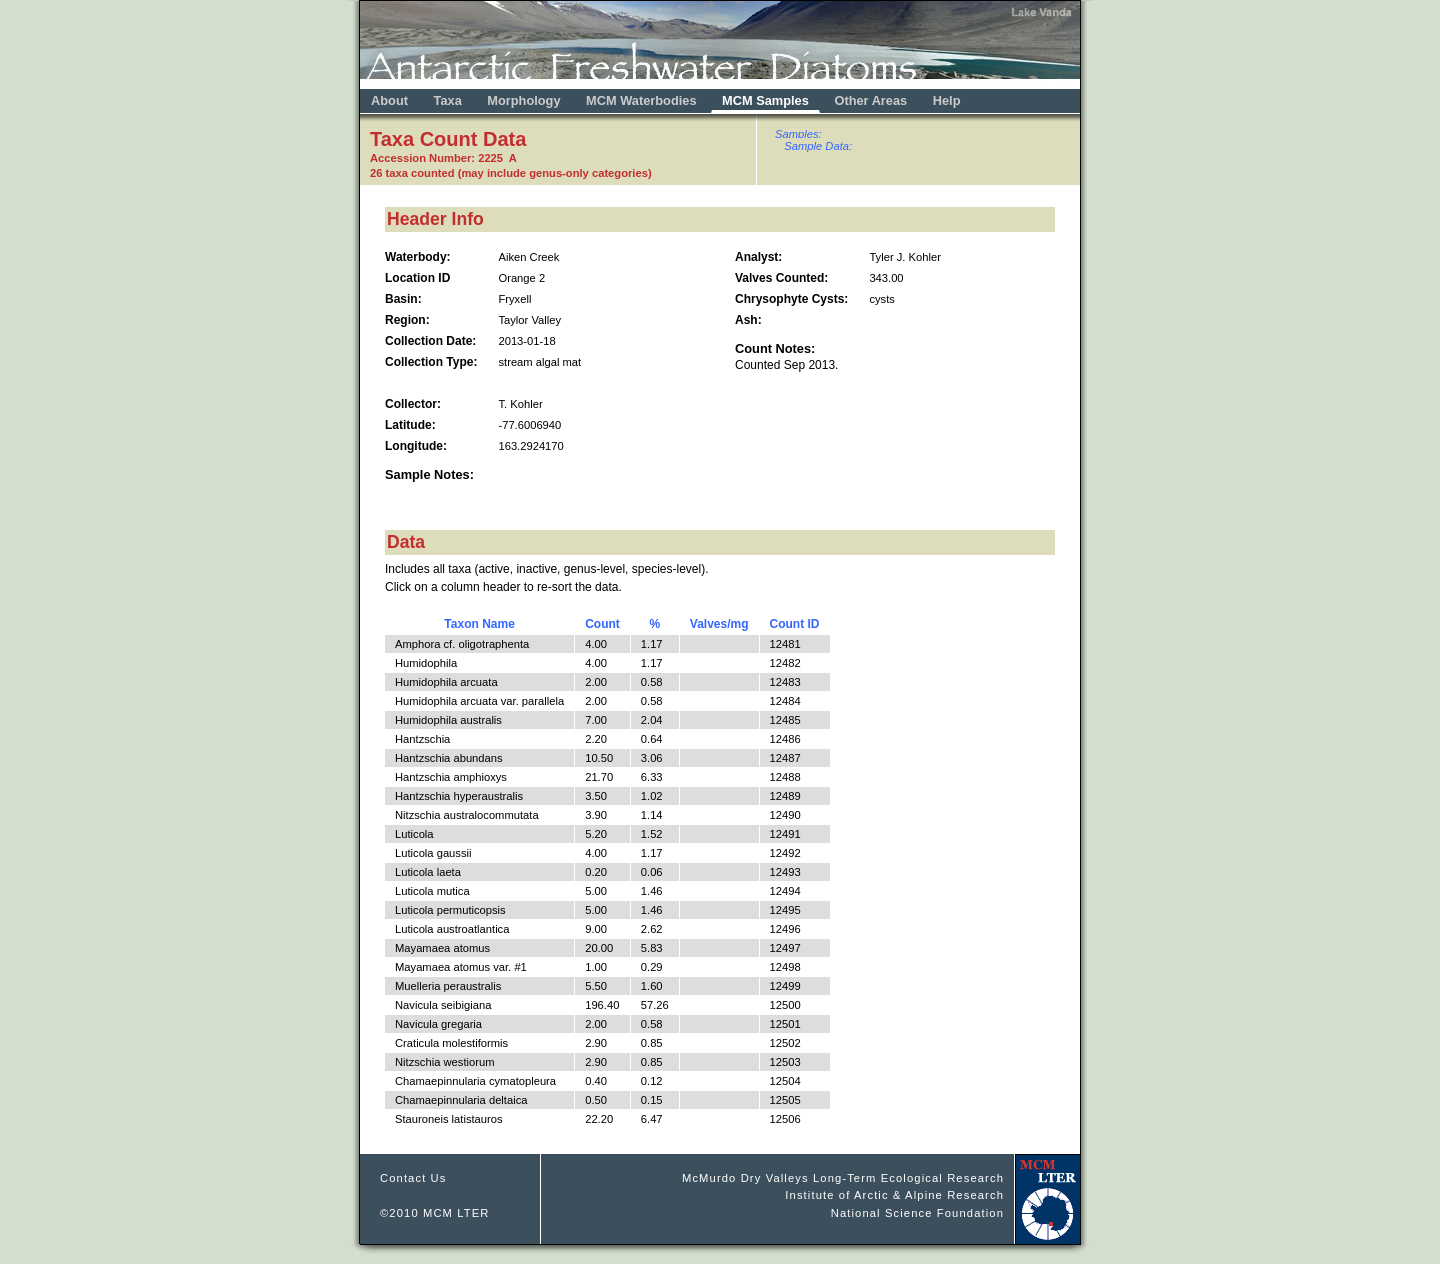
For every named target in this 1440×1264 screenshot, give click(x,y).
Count (602, 624)
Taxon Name (479, 624)
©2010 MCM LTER (435, 1213)
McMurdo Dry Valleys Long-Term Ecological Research (843, 1178)
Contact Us (413, 1178)
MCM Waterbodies (643, 100)
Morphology (523, 100)
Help (947, 100)
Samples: (798, 134)
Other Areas (872, 100)
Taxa (448, 100)
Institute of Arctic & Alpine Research (894, 1195)
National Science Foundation (917, 1213)
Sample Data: (818, 146)
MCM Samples (765, 100)
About (389, 100)
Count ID (795, 624)
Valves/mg (719, 624)
